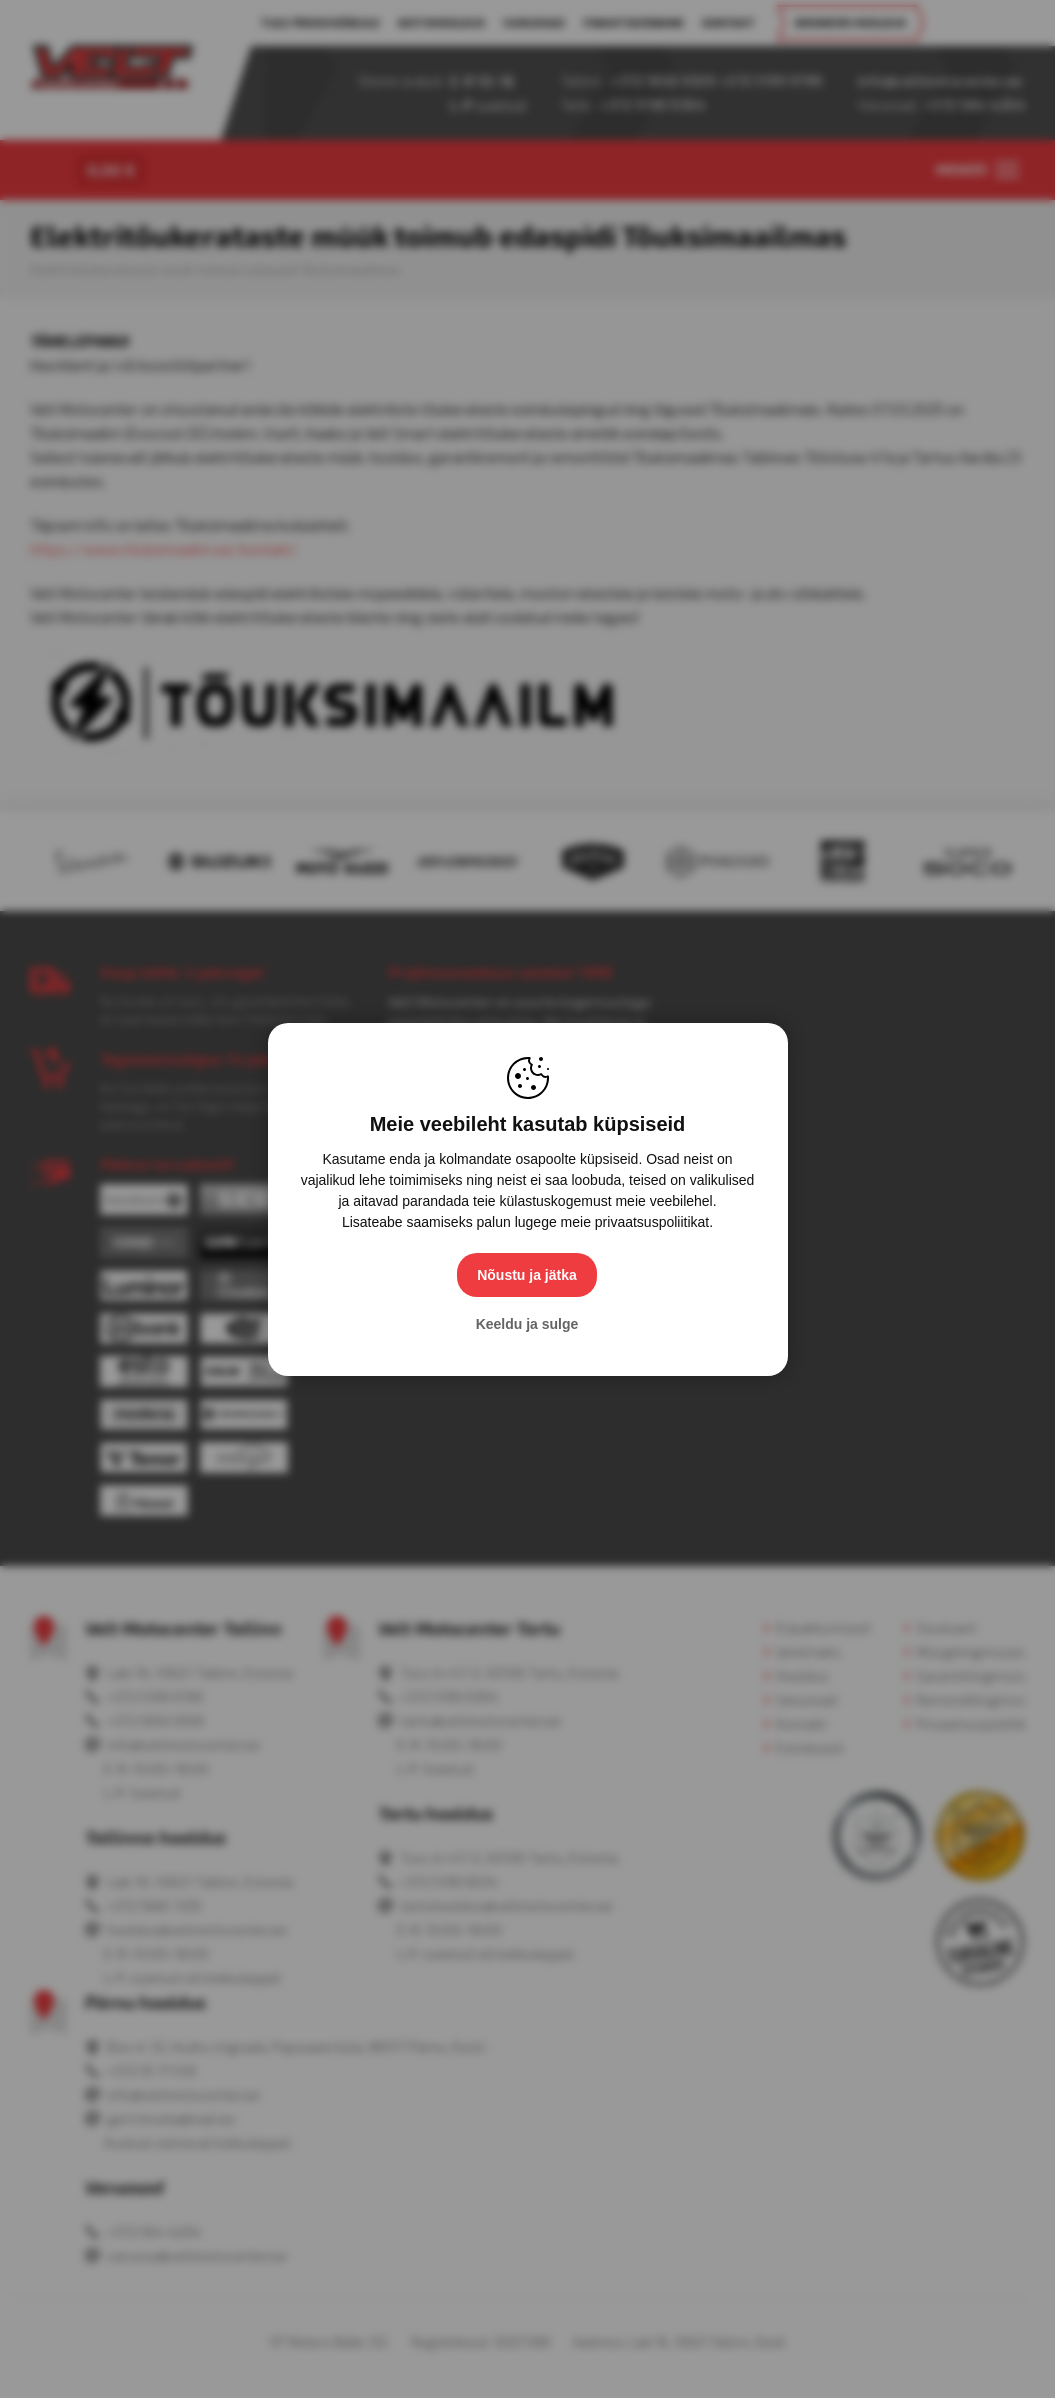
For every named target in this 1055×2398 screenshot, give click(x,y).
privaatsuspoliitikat (652, 1222)
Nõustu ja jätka (528, 1275)
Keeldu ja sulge (527, 1324)
